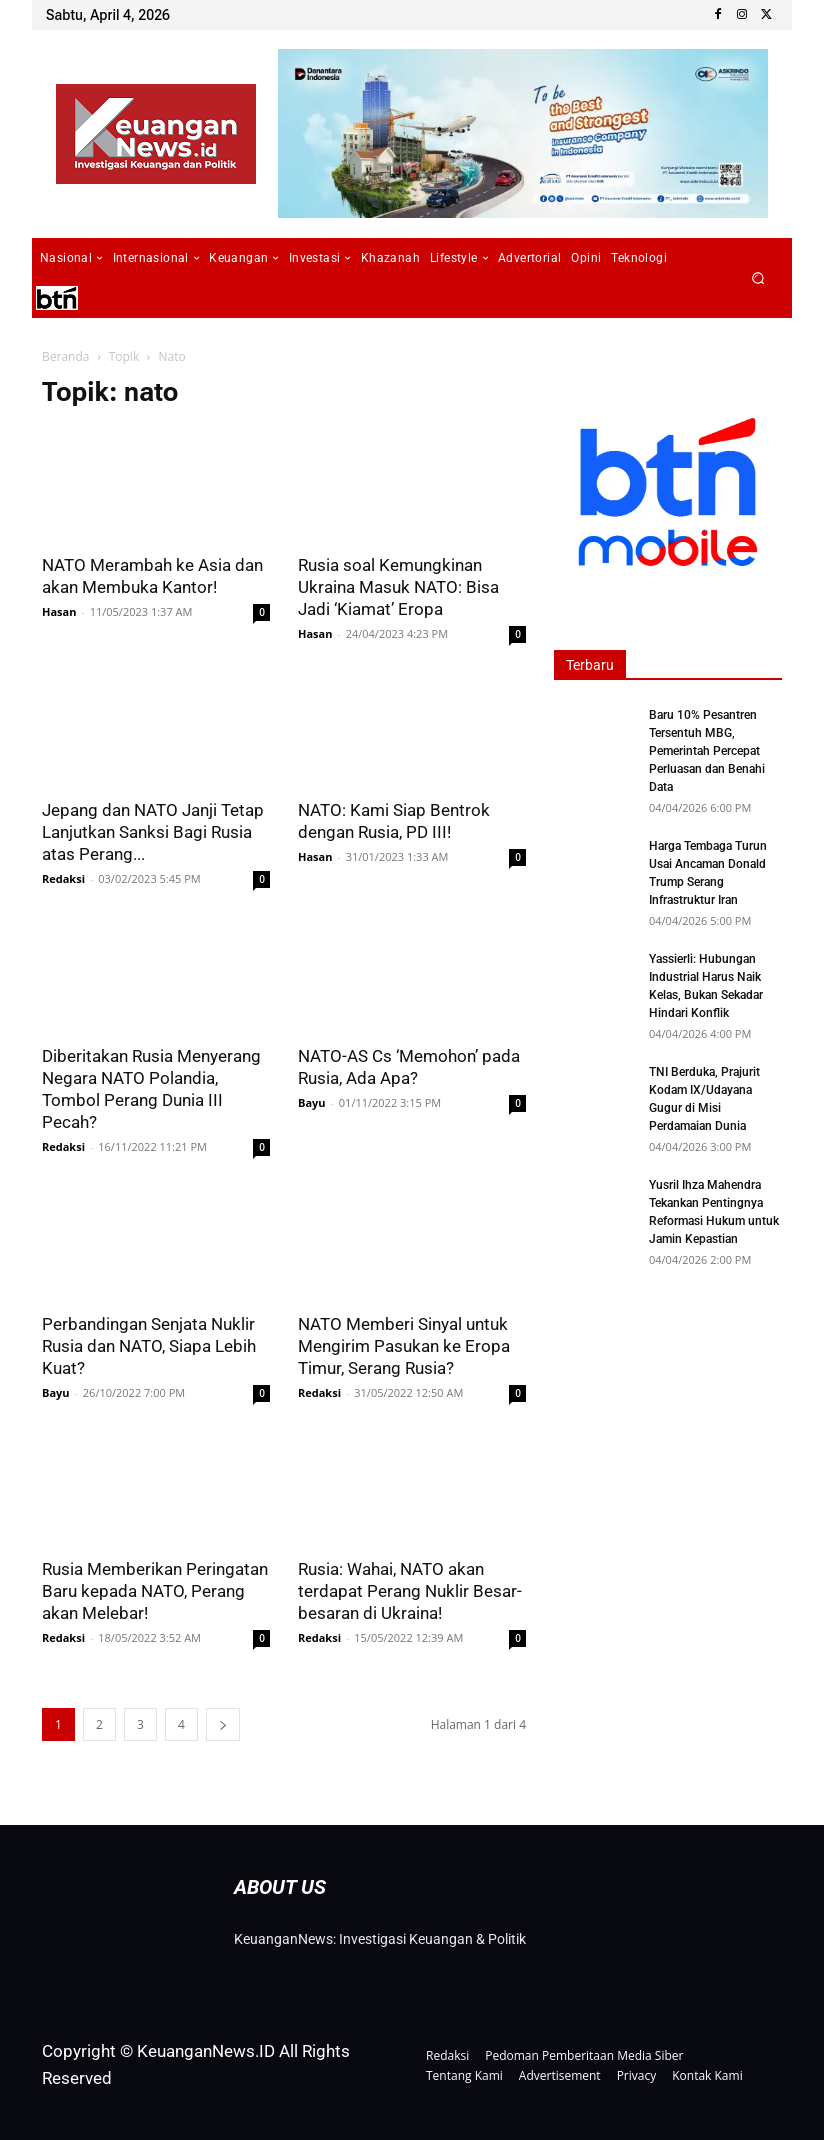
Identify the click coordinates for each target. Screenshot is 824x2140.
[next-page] (223, 1724)
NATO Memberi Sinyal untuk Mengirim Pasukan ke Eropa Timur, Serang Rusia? (404, 1346)
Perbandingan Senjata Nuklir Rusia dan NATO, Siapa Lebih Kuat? (149, 1346)
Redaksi (63, 878)
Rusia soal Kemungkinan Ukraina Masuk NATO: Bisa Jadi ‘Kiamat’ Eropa (398, 587)
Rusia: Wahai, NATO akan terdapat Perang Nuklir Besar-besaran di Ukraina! (410, 1591)
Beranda (65, 356)
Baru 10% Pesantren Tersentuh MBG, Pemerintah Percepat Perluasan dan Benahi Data (707, 751)
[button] (758, 278)
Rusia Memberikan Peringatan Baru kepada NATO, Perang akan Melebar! (155, 1591)
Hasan (59, 611)
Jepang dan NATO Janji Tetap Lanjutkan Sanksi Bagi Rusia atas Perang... (153, 832)
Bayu (312, 1102)
